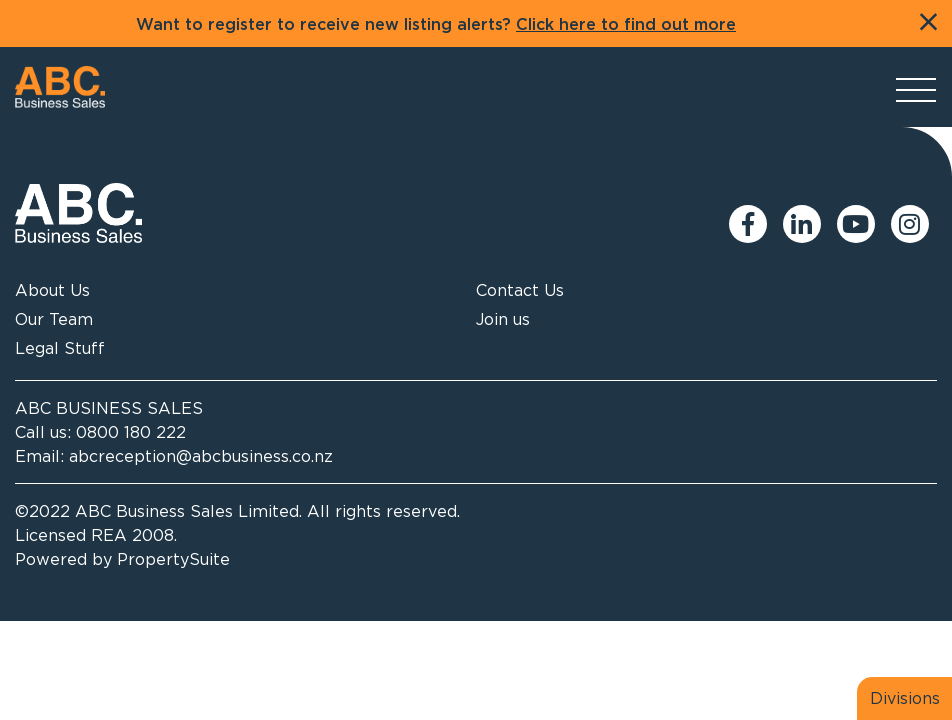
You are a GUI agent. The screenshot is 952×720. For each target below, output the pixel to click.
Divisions (905, 698)
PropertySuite (173, 559)
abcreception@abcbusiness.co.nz (201, 456)
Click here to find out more (626, 25)
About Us (52, 290)
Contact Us (520, 290)
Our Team (54, 319)
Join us (503, 319)
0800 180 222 (131, 432)
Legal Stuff (60, 348)
